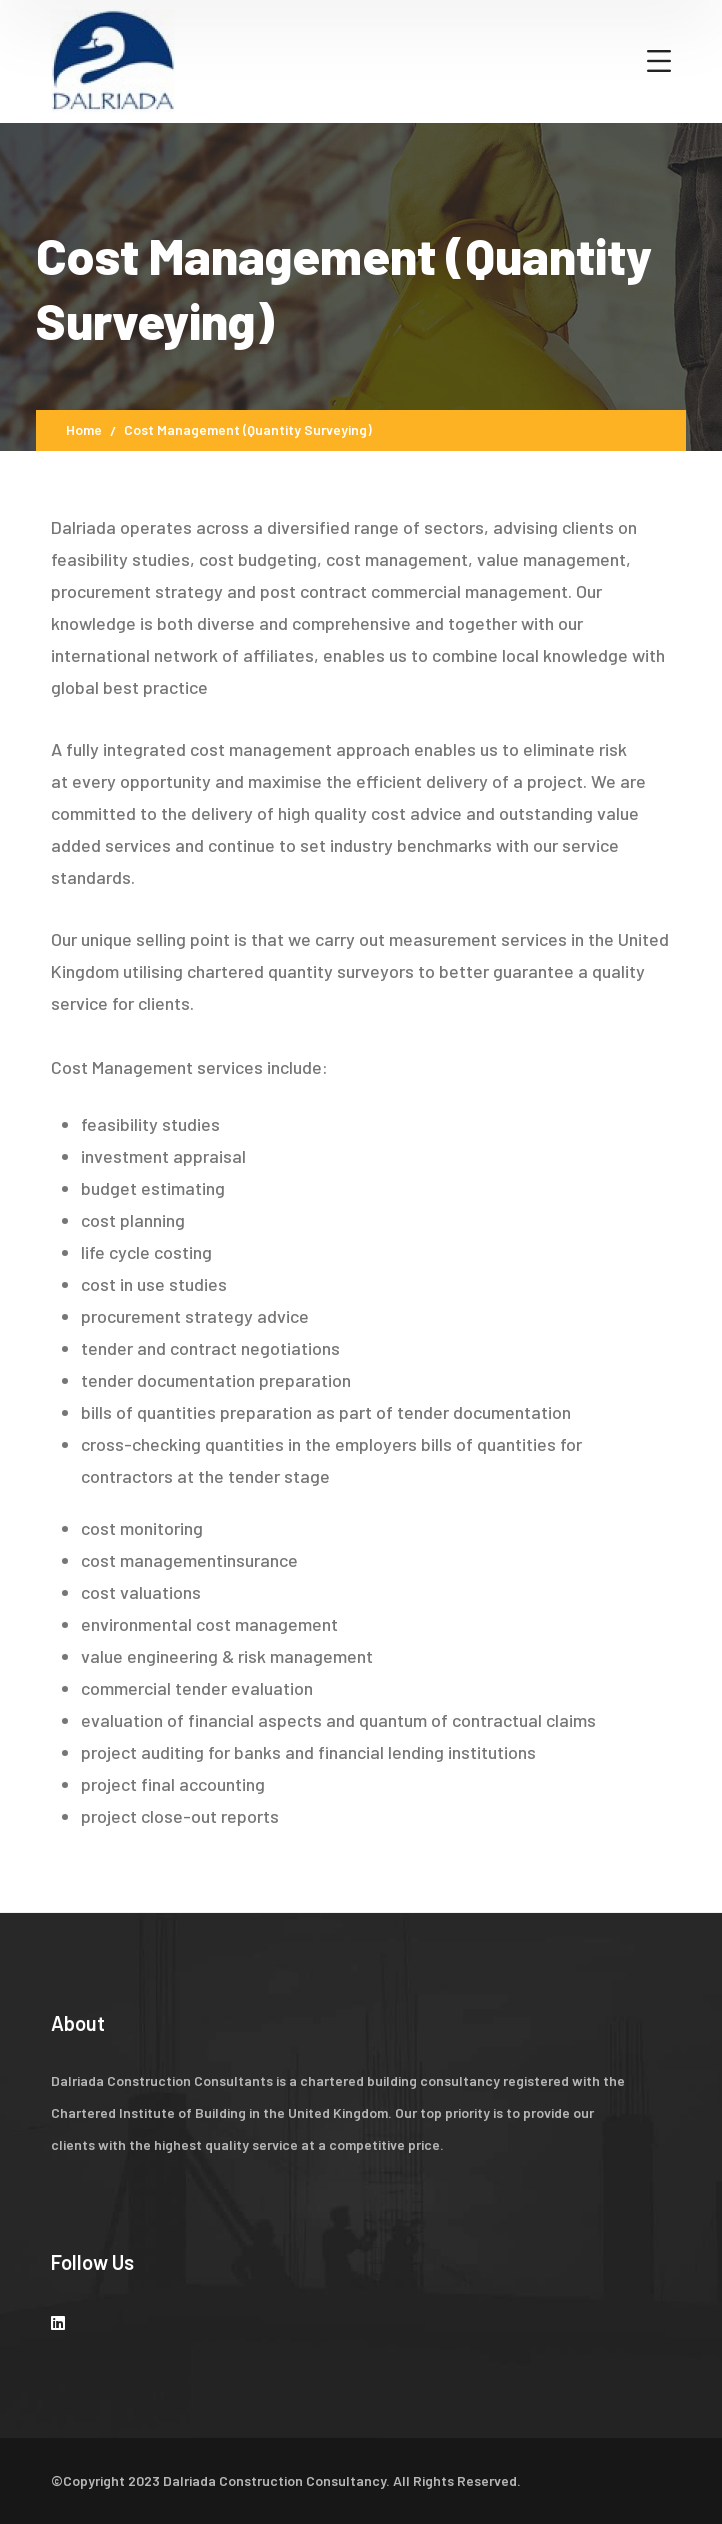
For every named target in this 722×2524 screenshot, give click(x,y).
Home (84, 429)
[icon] (58, 2322)
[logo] (113, 59)
